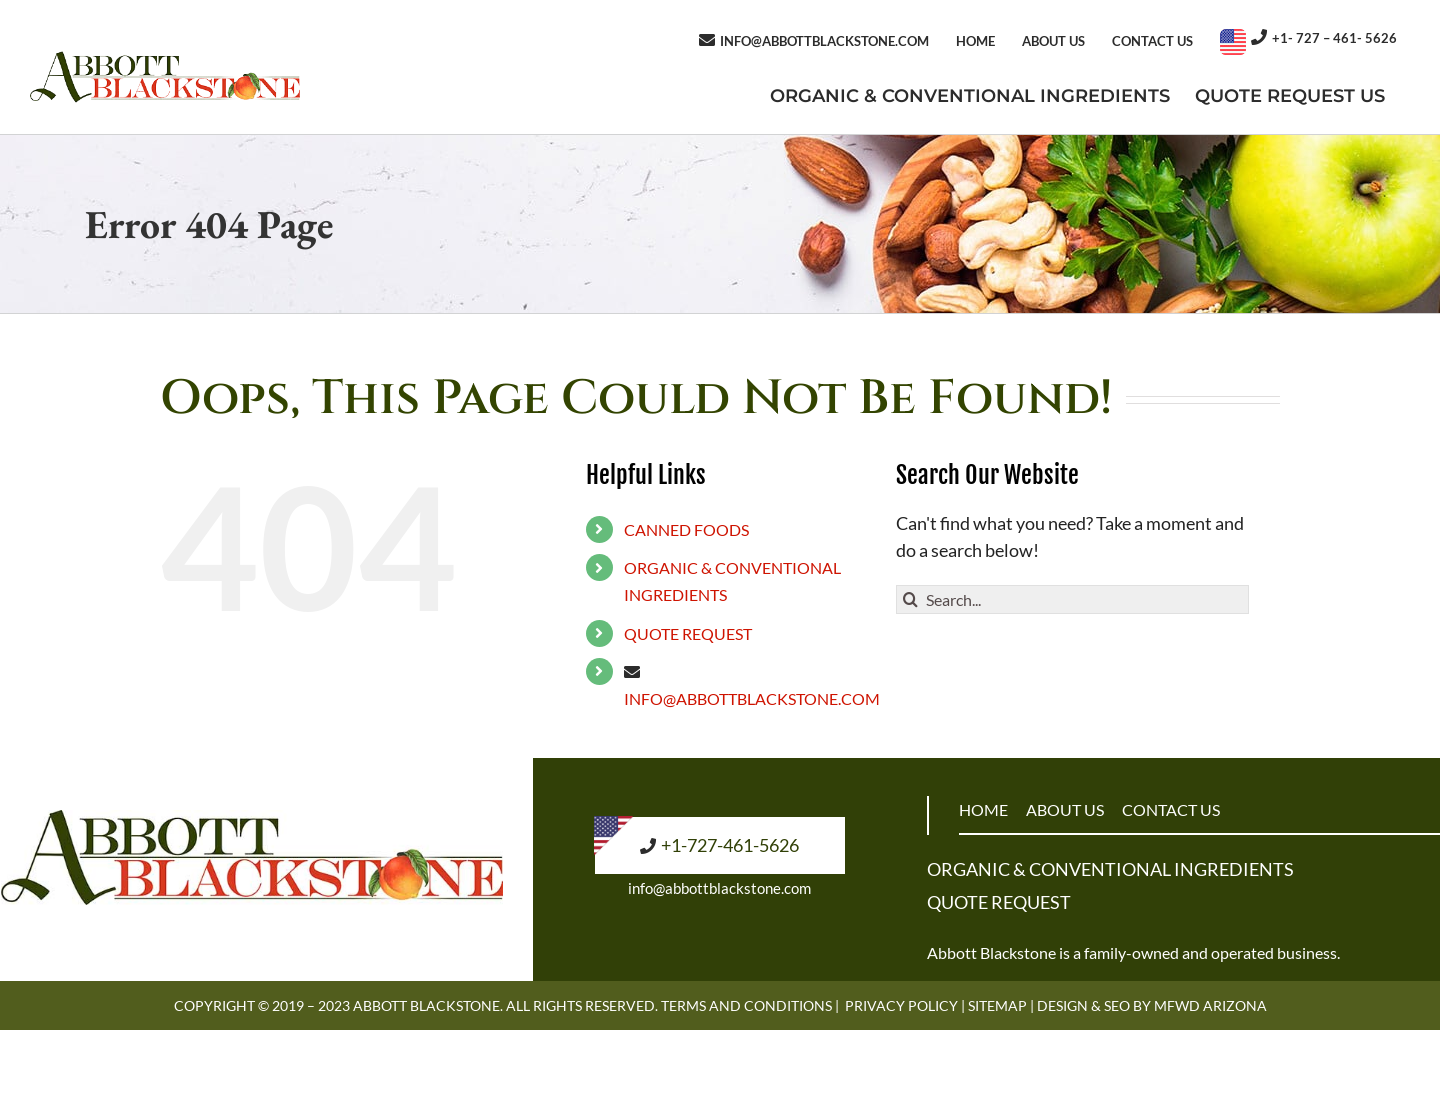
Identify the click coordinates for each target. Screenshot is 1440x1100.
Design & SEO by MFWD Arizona (1152, 1005)
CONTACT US (1171, 809)
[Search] (910, 599)
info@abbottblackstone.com (719, 888)
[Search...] (1072, 599)
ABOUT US (1065, 809)
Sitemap (997, 1005)
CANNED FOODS (686, 529)
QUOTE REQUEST (688, 633)
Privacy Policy (901, 1005)
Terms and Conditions (746, 1005)
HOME (983, 809)
